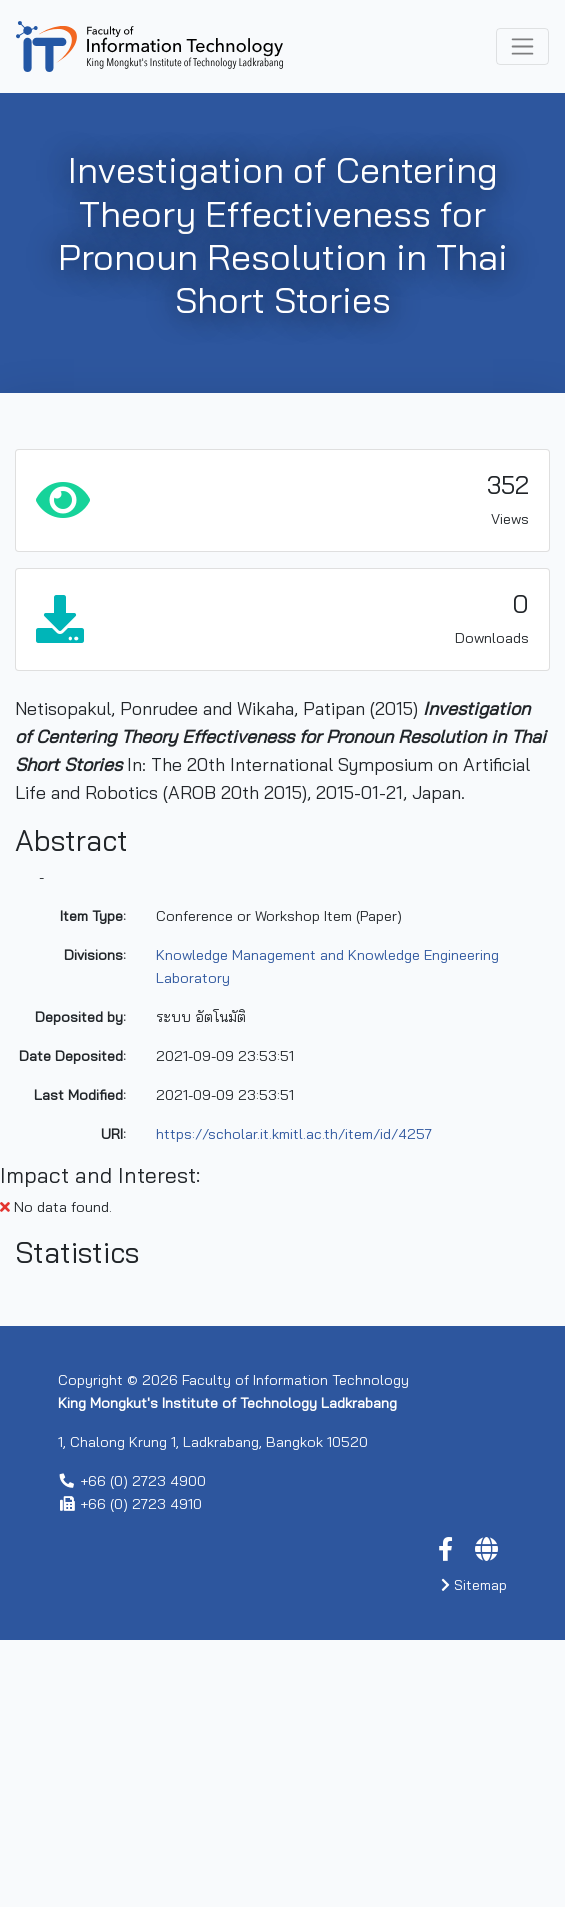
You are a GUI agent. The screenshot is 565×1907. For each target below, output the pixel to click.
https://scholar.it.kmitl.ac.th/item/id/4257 (294, 1134)
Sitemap (474, 1852)
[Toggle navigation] (522, 46)
